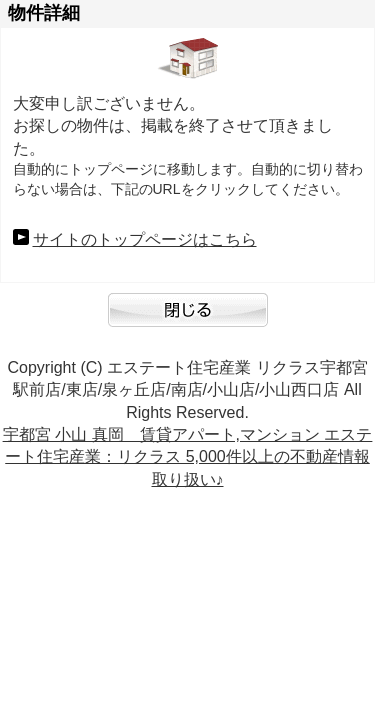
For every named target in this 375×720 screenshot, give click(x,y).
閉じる (188, 320)
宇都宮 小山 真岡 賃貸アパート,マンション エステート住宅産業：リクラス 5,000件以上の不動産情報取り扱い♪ (188, 457)
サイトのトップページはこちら (145, 239)
